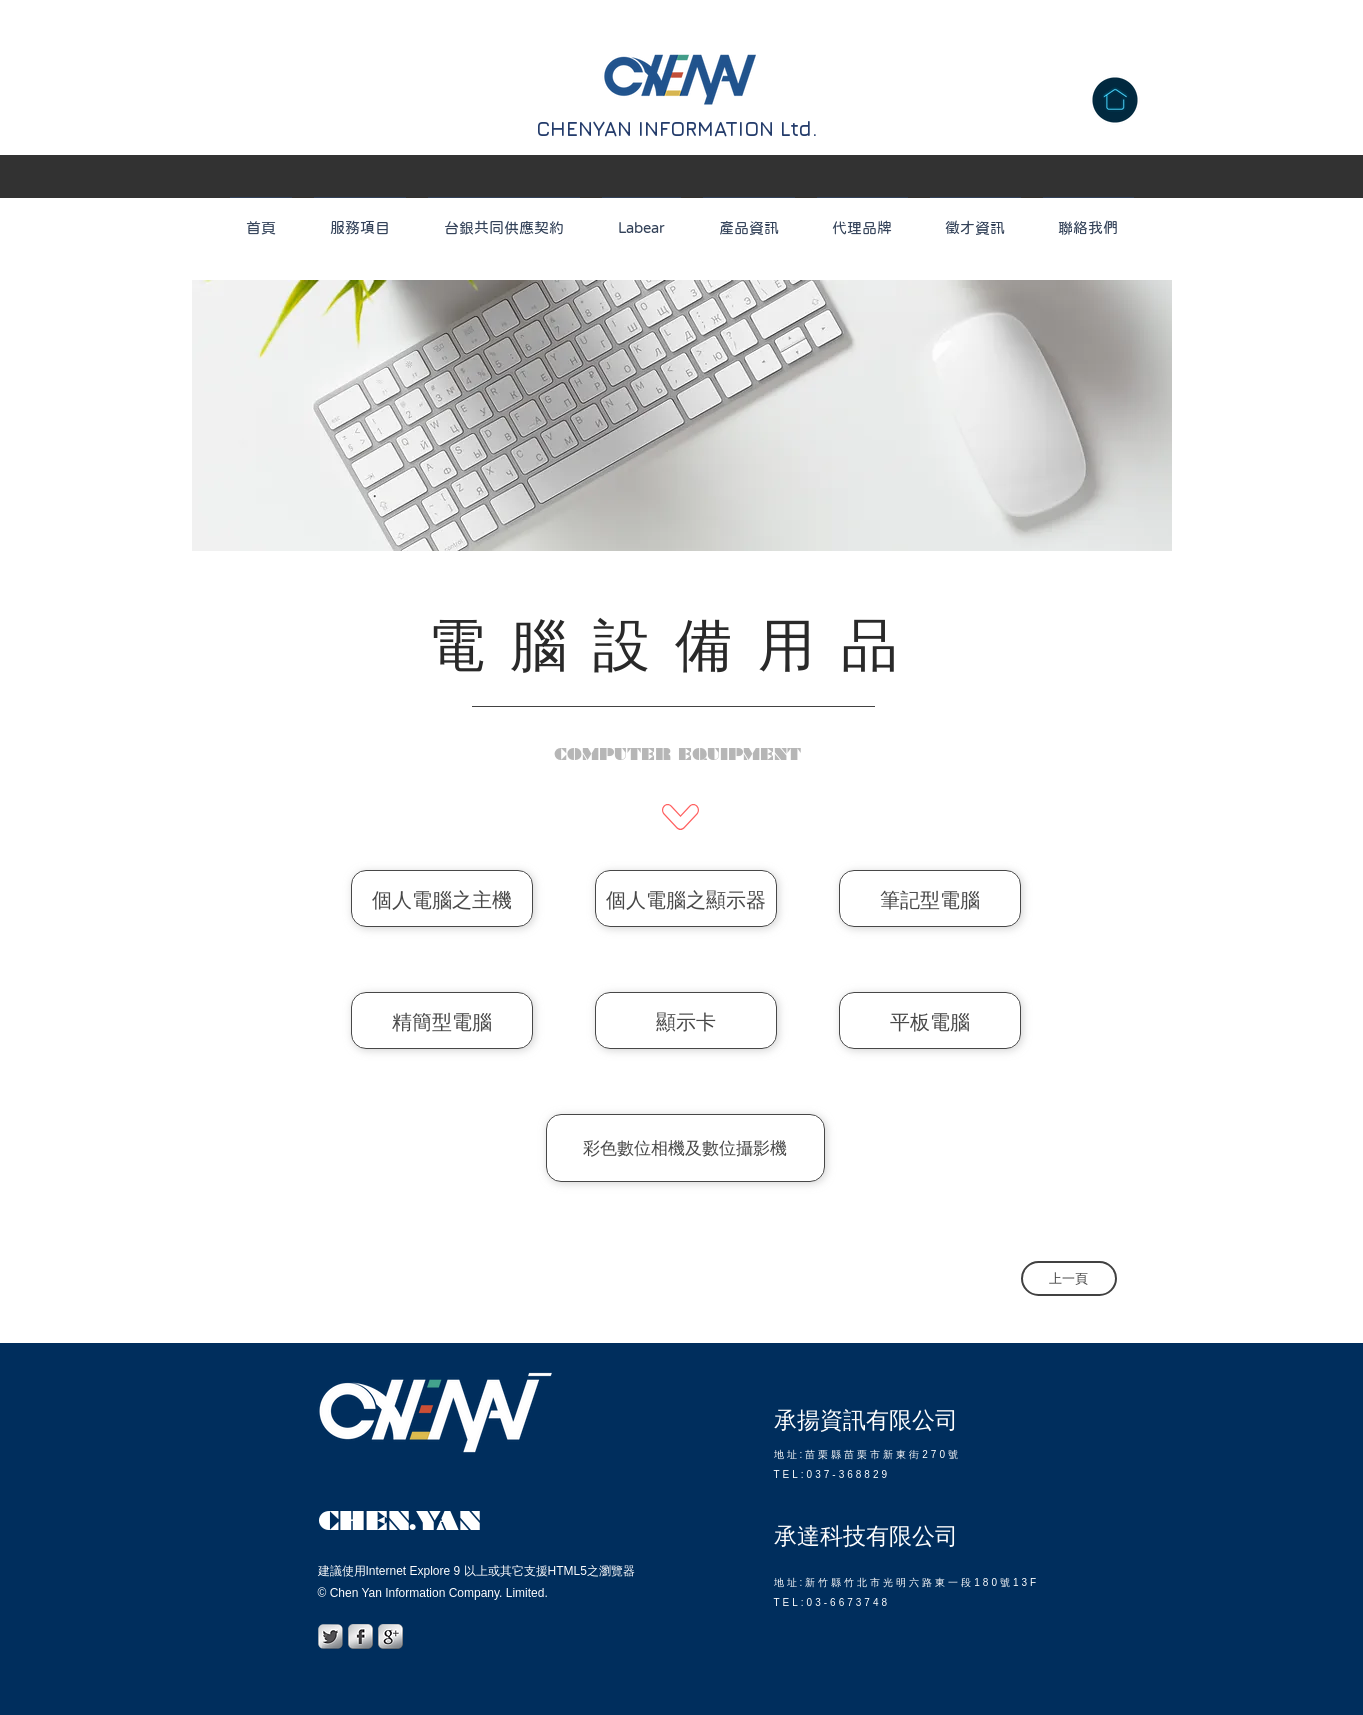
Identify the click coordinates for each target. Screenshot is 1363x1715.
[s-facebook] (360, 1636)
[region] (682, 415)
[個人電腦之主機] (442, 898)
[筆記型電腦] (930, 898)
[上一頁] (1069, 1278)
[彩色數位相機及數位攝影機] (685, 1148)
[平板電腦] (930, 1020)
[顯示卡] (686, 1020)
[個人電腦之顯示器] (686, 898)
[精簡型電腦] (442, 1020)
